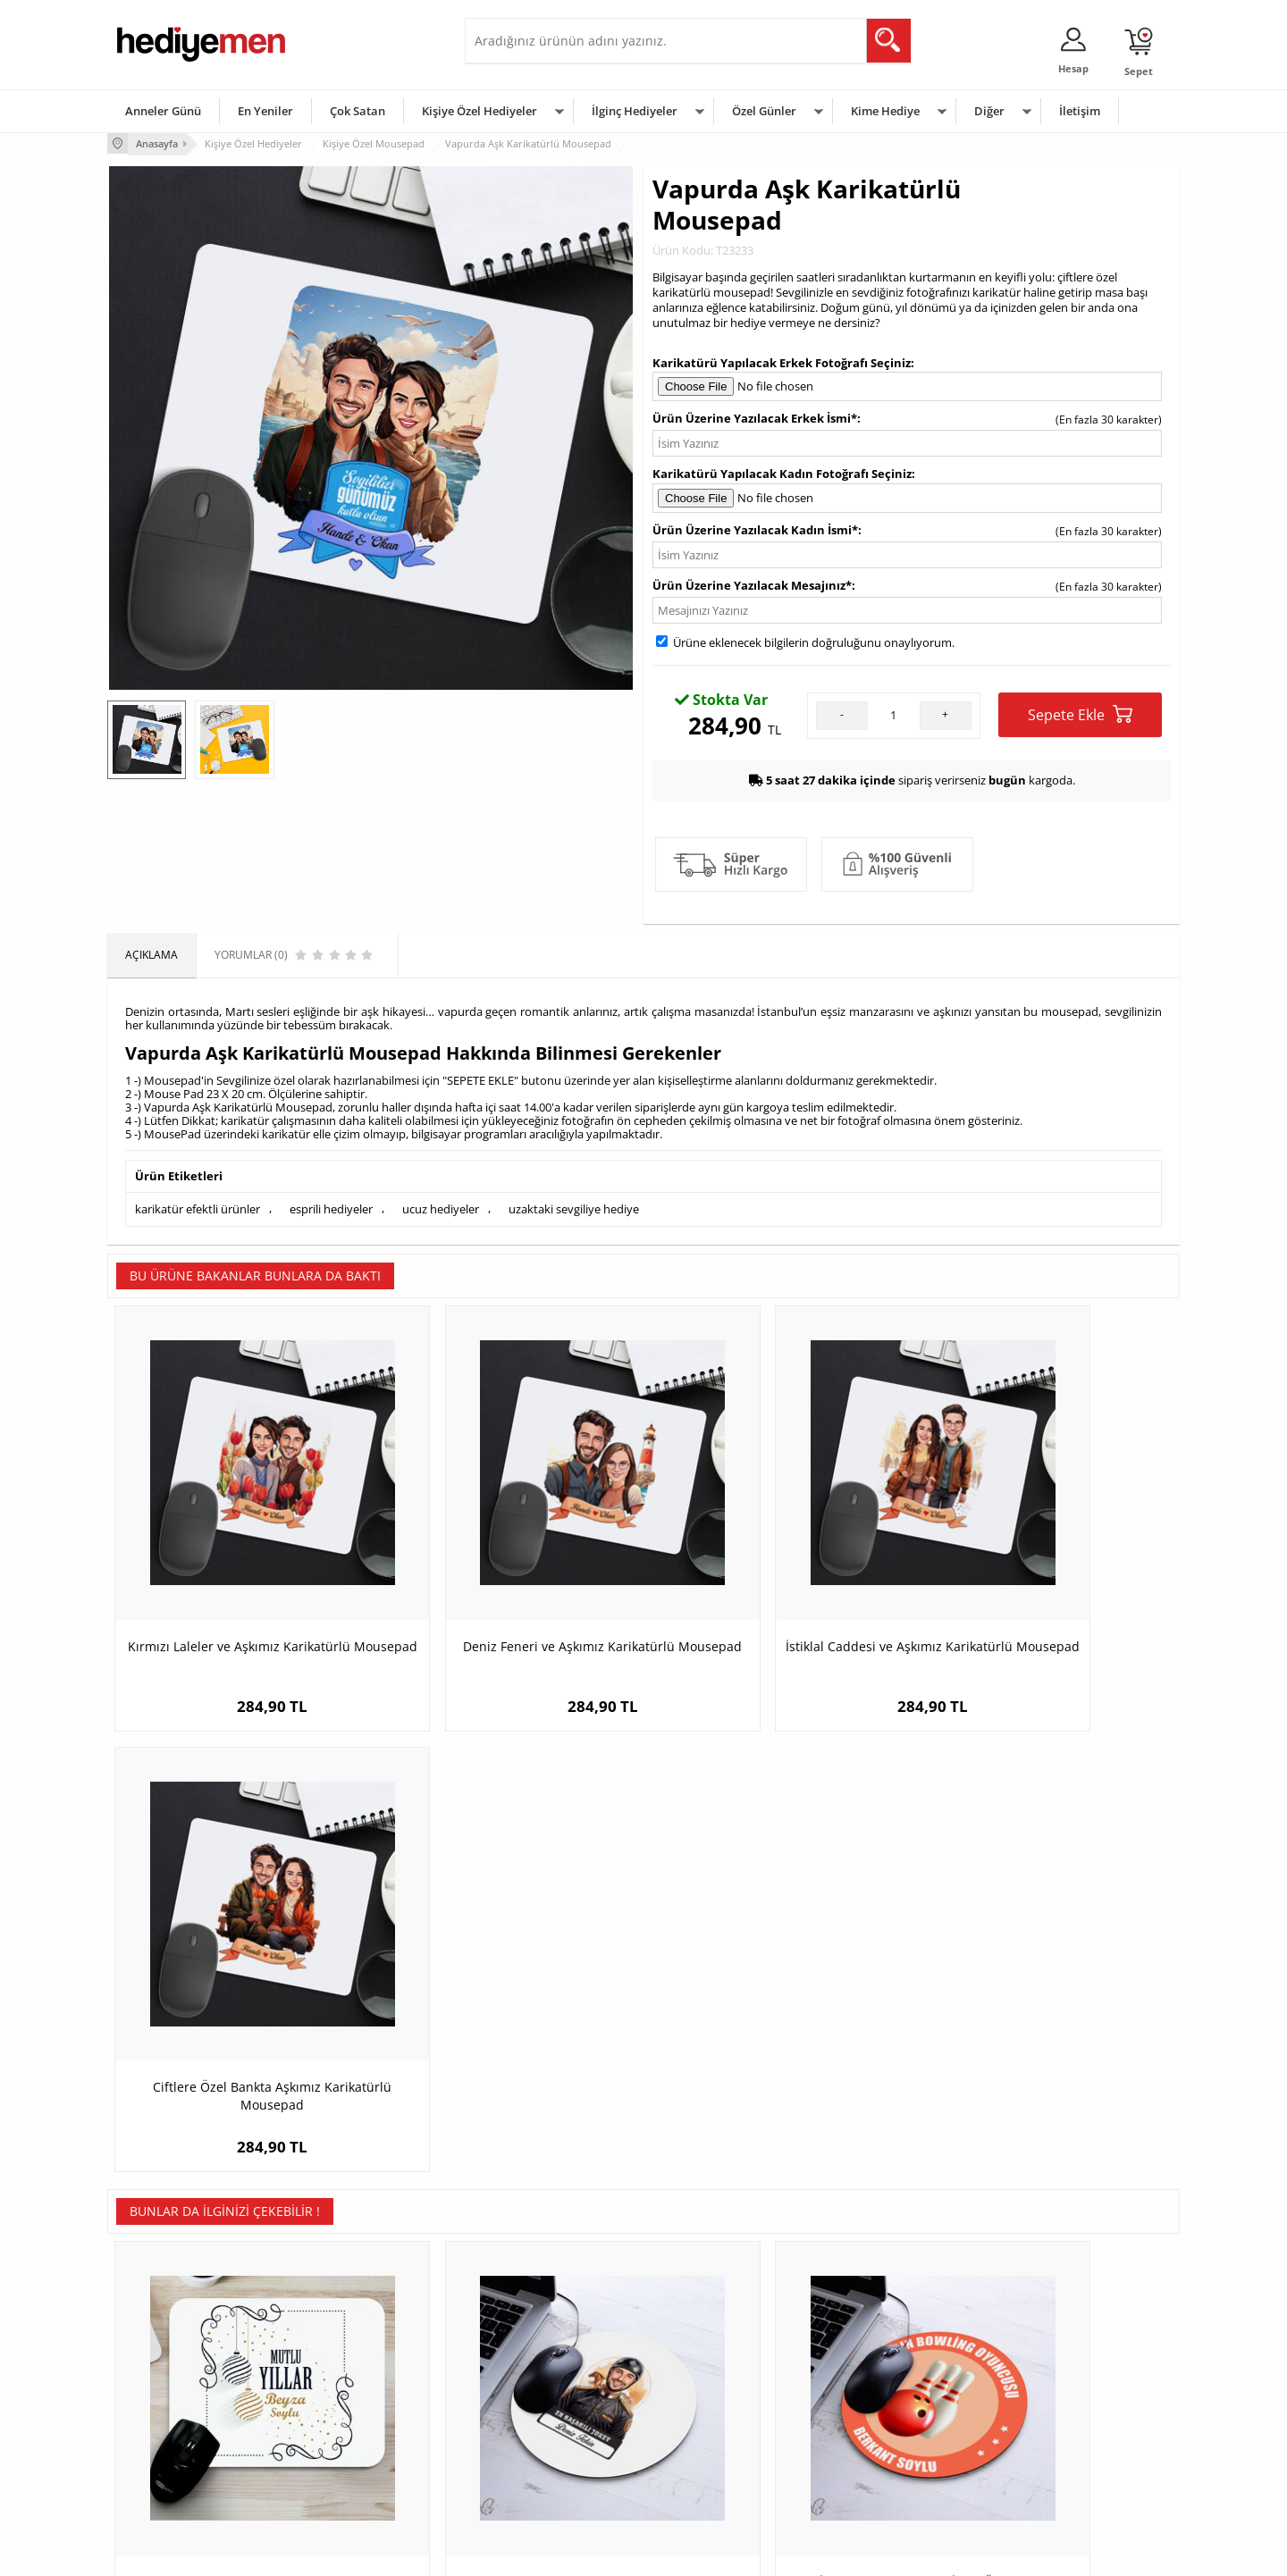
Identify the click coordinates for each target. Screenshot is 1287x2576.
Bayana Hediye (868, 2370)
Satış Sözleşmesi (157, 2396)
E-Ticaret (589, 2553)
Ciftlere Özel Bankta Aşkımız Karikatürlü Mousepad (1046, 1588)
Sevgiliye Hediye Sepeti (531, 2370)
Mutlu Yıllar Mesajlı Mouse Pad (241, 2011)
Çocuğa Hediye (868, 2396)
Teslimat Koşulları (160, 2343)
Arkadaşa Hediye (873, 2450)
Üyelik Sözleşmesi (161, 2370)
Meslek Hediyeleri (339, 2477)
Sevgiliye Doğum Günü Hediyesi (553, 2396)
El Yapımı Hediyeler (343, 2423)
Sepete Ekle (1080, 712)
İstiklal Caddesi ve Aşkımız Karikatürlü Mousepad (777, 1588)
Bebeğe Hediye (869, 2423)
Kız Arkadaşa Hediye (346, 2396)
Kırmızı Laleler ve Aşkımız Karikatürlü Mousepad (241, 1588)
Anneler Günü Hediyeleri (713, 2423)
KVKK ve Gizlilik (153, 2450)
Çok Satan (357, 111)
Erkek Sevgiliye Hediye (529, 2423)
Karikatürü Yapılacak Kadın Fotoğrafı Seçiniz (782, 473)
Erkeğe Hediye (867, 2343)
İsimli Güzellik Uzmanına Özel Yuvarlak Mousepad (1046, 2020)
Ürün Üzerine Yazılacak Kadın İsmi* (755, 528)
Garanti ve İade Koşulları (177, 2423)
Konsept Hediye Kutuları (533, 2343)
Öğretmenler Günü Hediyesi (722, 2450)
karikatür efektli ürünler (197, 1206)
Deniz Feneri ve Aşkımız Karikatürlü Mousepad (510, 1588)
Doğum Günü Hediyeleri (712, 2370)
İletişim (1079, 111)
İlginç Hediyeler (634, 111)
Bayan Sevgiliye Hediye (531, 2450)
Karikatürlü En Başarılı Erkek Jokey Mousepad (509, 2020)
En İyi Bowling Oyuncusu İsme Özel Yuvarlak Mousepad (778, 2020)
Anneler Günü (163, 111)
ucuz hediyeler (440, 1206)
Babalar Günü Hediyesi (709, 2477)
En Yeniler (265, 111)
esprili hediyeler (331, 1206)
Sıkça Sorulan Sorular (169, 2477)
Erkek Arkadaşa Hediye (352, 2370)
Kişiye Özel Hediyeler (479, 111)
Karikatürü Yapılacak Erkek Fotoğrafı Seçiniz (781, 361)
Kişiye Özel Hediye (340, 2343)
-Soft (550, 2553)
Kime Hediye (885, 111)
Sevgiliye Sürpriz (336, 2450)
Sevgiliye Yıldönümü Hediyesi (546, 2477)
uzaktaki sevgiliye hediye (574, 1206)
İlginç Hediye (863, 2477)
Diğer (989, 111)
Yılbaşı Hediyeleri (695, 2396)
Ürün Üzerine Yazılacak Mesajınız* (752, 583)
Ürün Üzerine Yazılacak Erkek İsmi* (754, 417)
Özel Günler (764, 111)
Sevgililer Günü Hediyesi (712, 2343)
